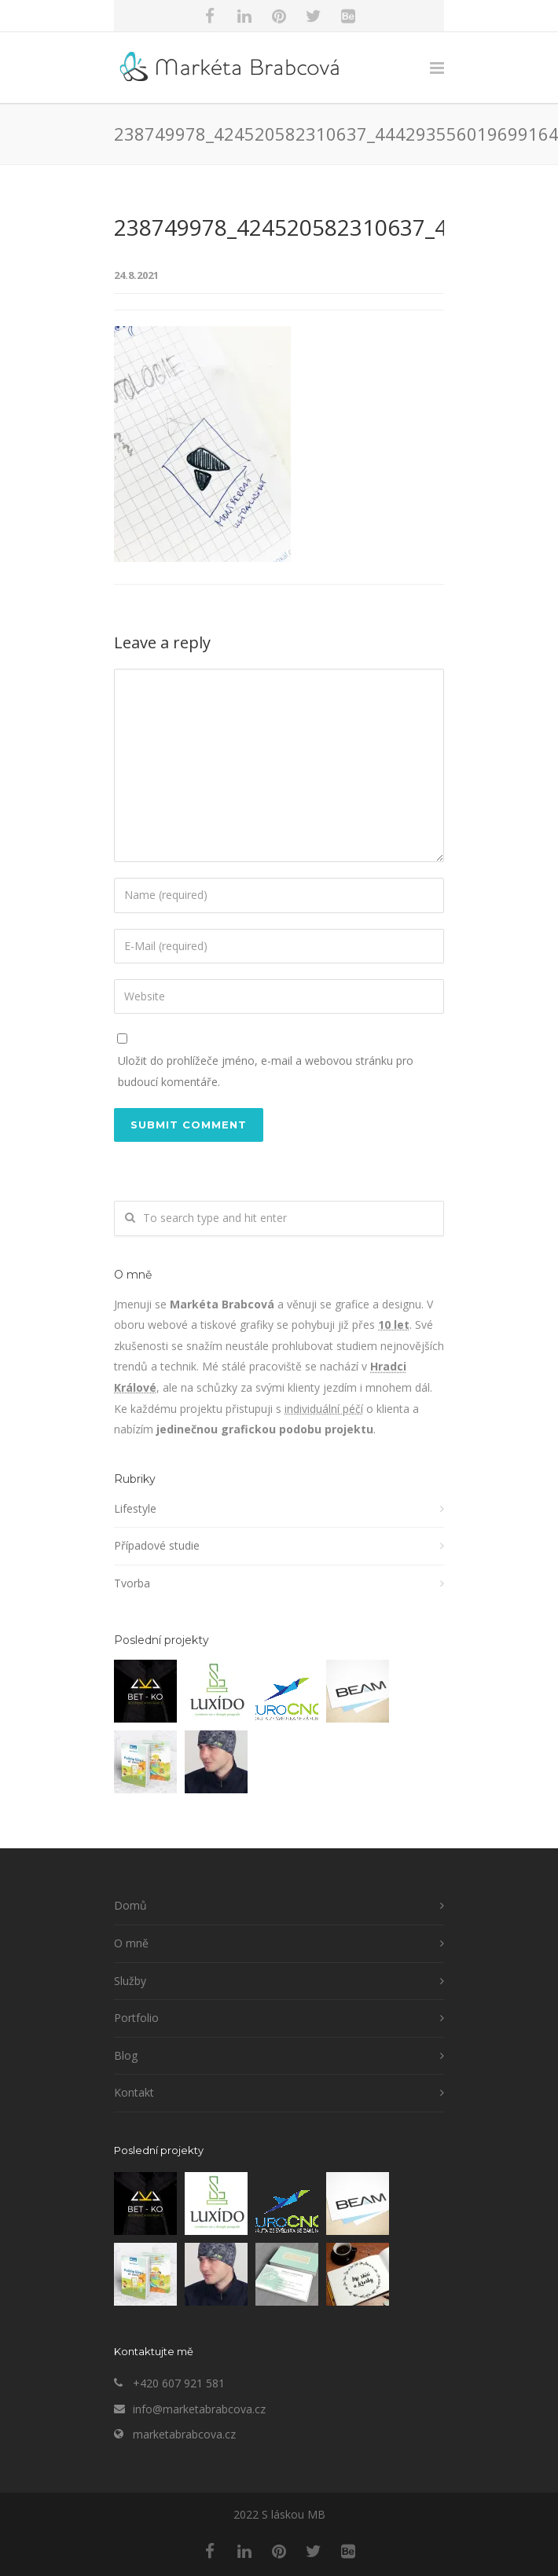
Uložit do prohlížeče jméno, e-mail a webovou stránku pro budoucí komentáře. (265, 1071)
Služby (130, 1980)
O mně (131, 1943)
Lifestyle (135, 1508)
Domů (130, 1905)
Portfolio (136, 2017)
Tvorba (132, 1583)
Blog (126, 2055)
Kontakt (134, 2092)
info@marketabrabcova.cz (199, 2409)
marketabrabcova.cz (184, 2434)
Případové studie (157, 1545)
